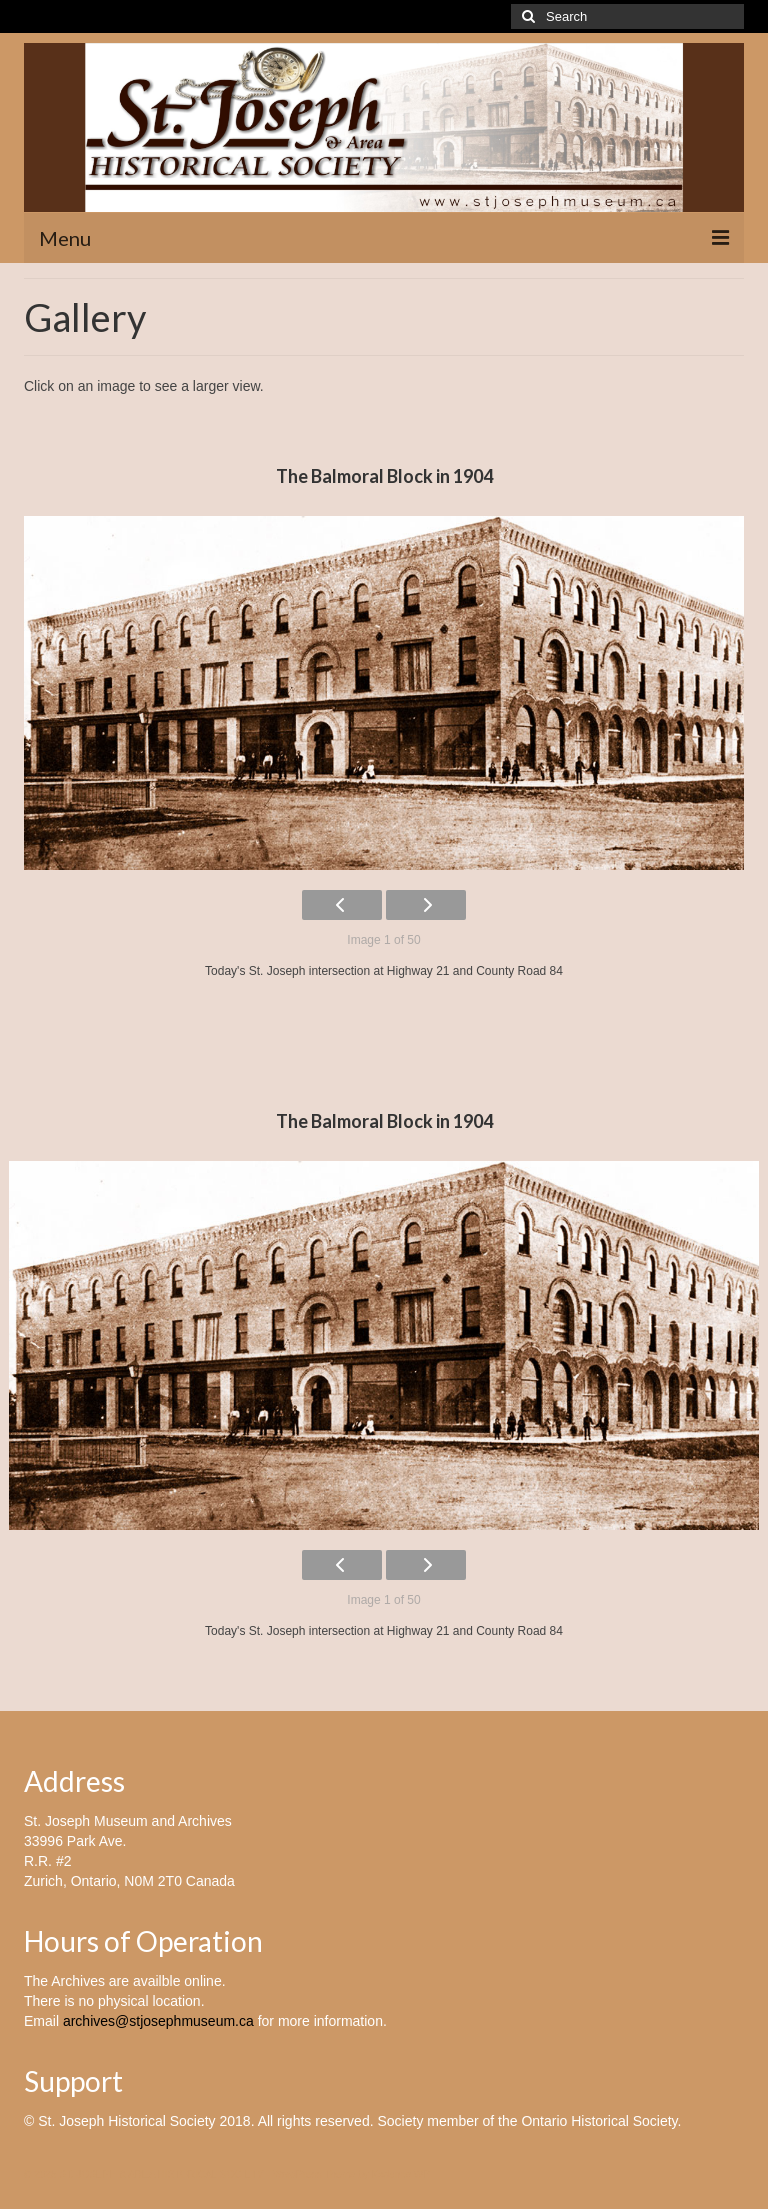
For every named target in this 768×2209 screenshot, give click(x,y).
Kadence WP (401, 2174)
